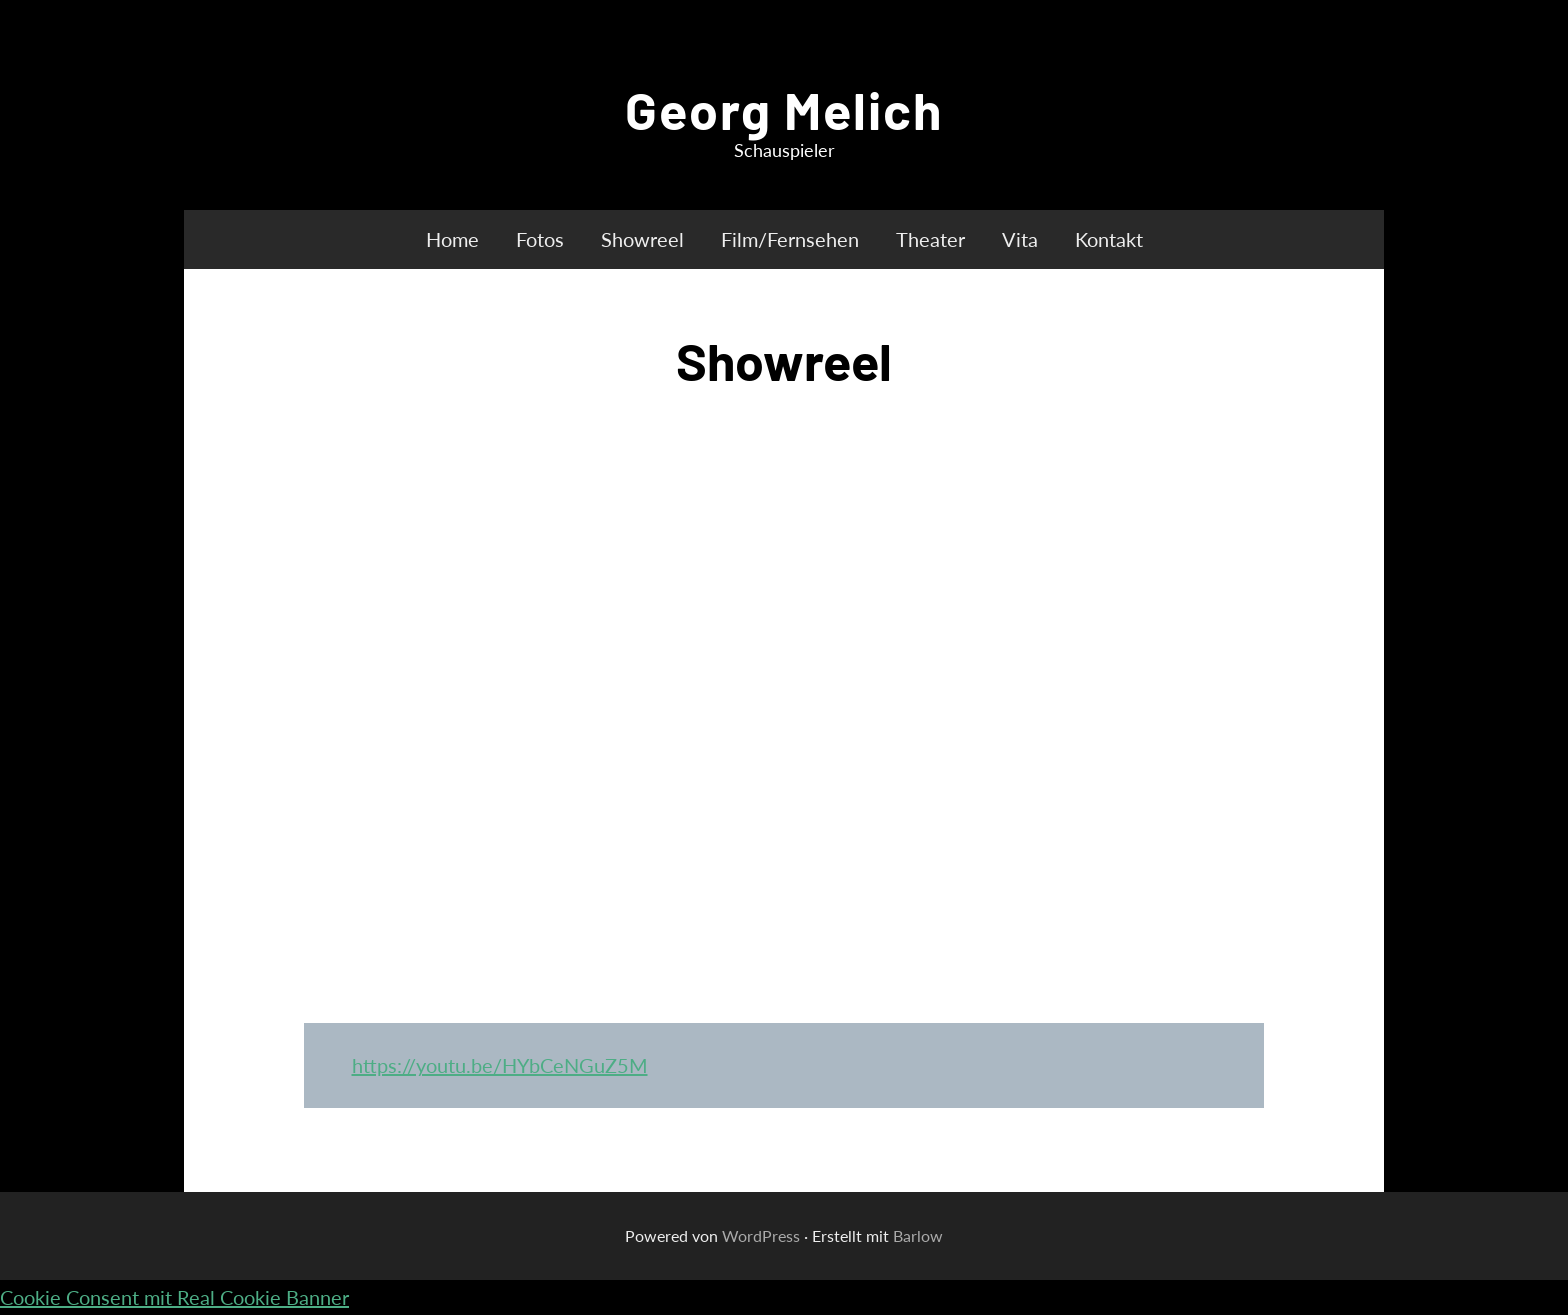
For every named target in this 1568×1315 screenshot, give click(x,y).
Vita (1020, 239)
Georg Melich (784, 109)
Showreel (642, 239)
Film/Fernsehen (790, 239)
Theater (930, 239)
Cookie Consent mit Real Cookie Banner (174, 1297)
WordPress (761, 1235)
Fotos (540, 239)
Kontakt (1109, 239)
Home (452, 239)
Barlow (918, 1235)
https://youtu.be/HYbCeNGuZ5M (500, 1065)
